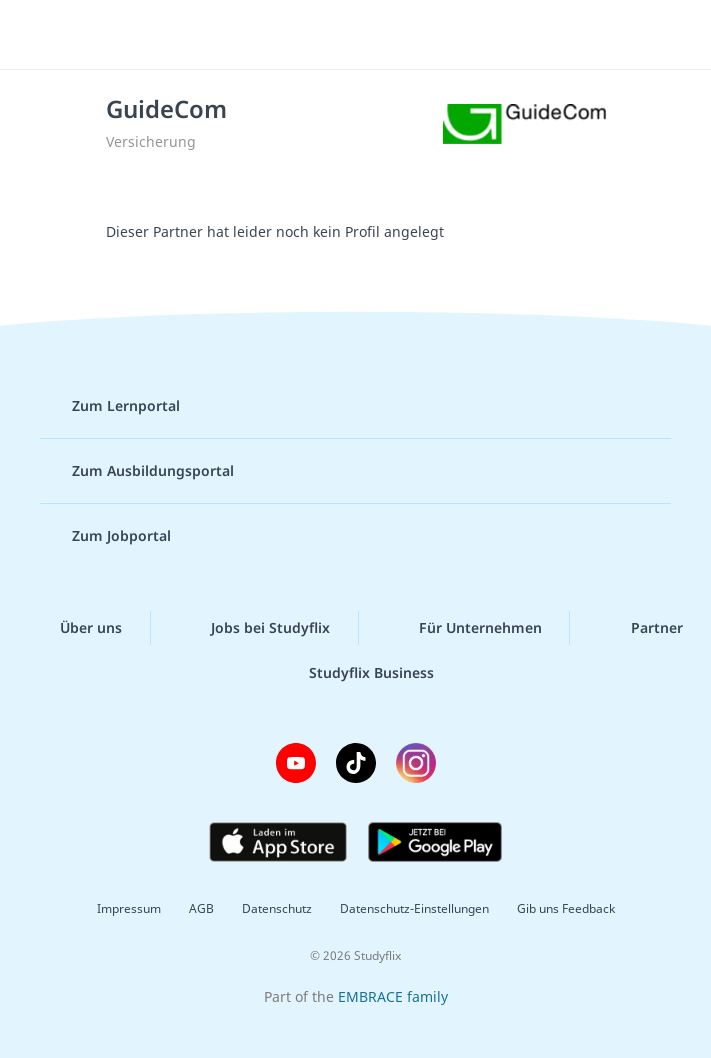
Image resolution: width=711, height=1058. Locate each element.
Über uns (75, 628)
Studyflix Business (355, 673)
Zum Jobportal (105, 536)
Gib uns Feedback (566, 908)
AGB (201, 908)
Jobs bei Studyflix (254, 628)
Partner (641, 628)
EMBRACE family (393, 996)
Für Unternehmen (464, 628)
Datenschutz (277, 908)
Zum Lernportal (110, 406)
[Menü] (45, 35)
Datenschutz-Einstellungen (414, 908)
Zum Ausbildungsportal (137, 471)
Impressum (129, 908)
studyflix (372, 35)
